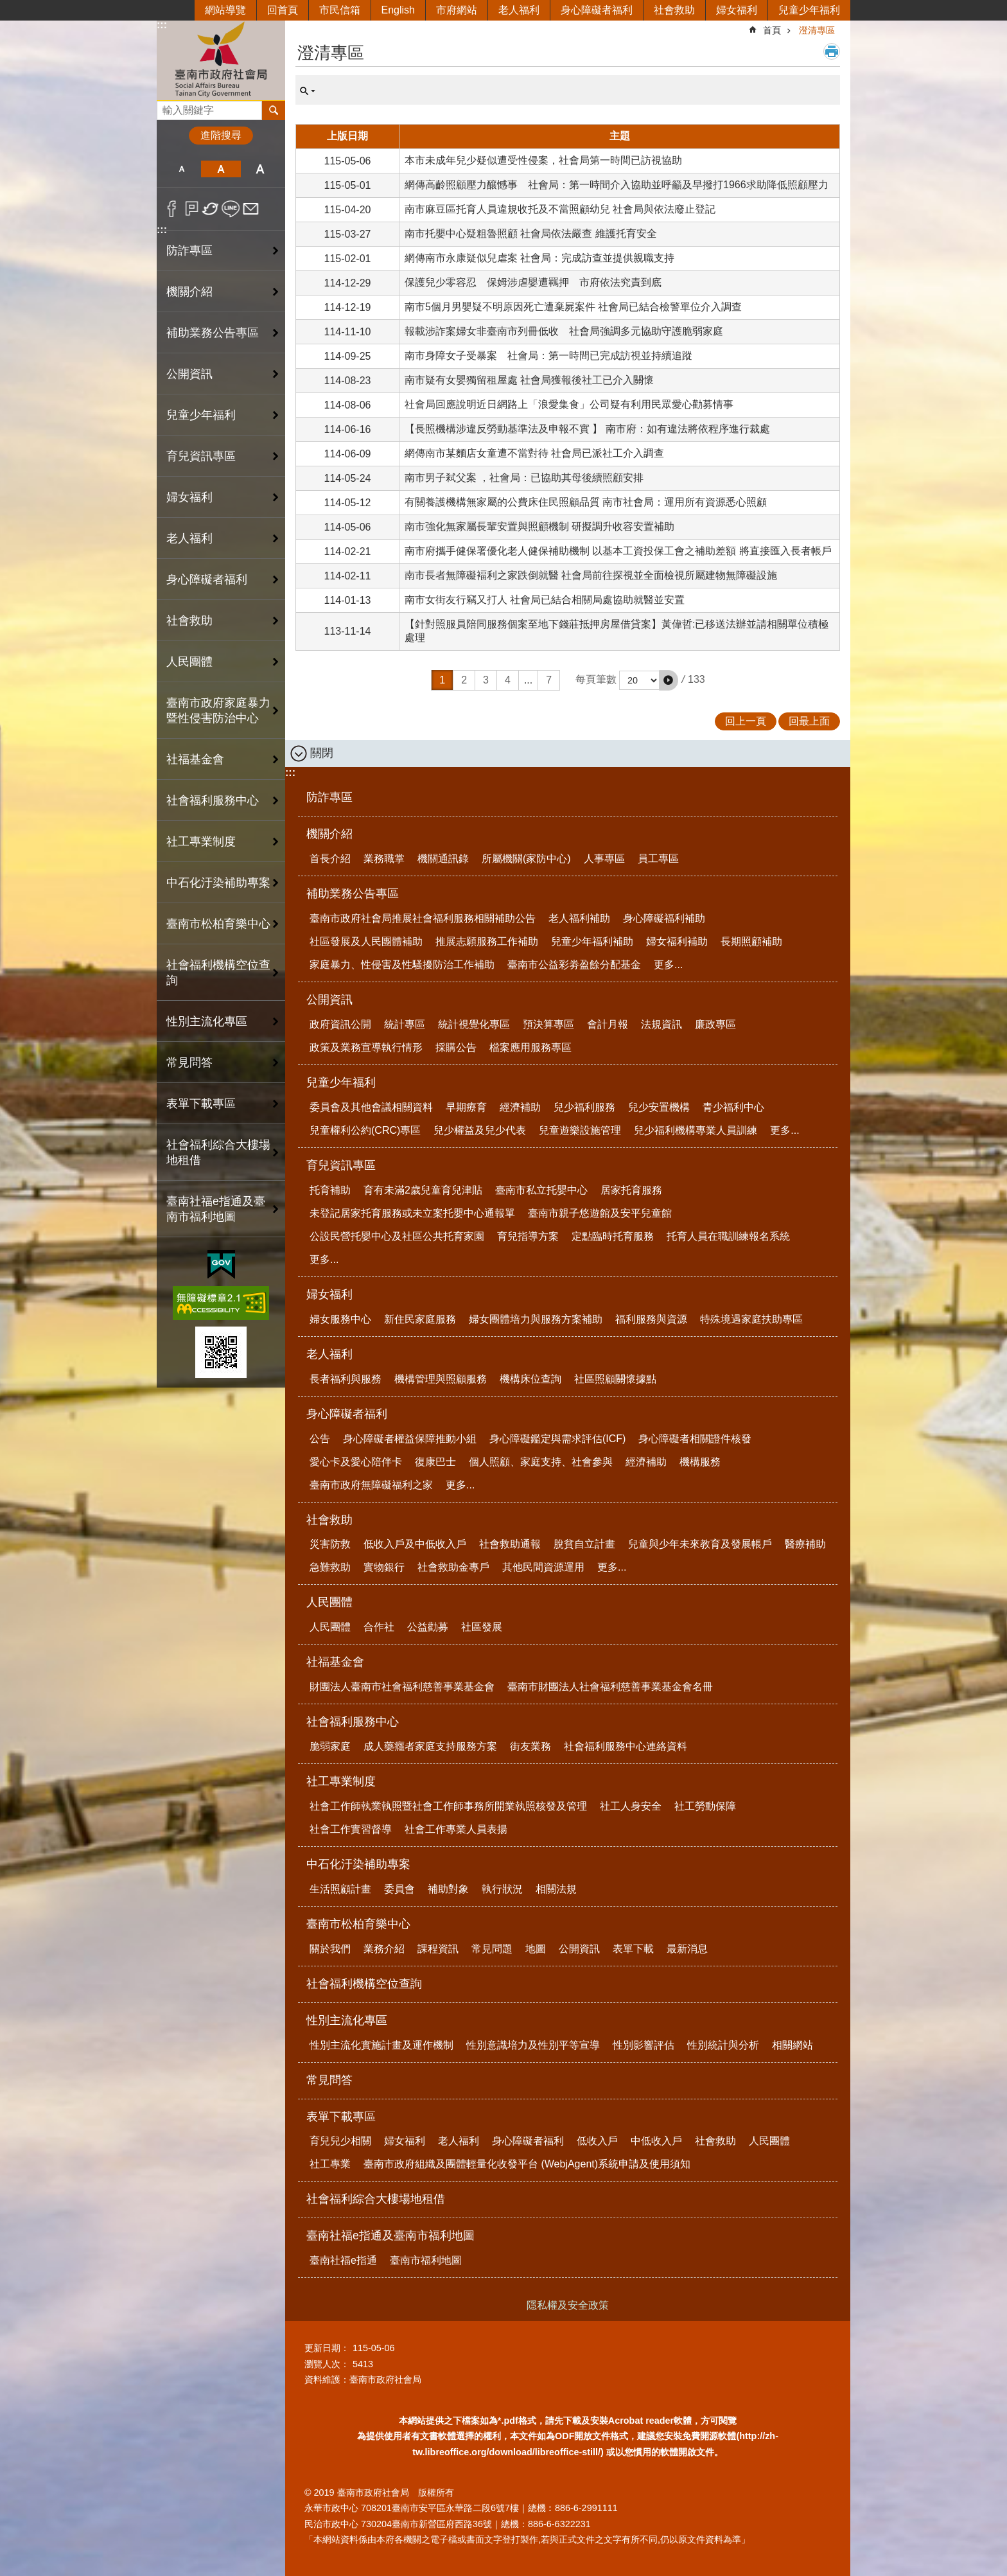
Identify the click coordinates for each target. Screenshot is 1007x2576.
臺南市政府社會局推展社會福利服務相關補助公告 (423, 918)
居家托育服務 (631, 1190)
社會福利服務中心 (352, 1721)
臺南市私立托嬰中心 (541, 1190)
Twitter (211, 208)
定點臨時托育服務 (613, 1236)
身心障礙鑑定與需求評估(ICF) (557, 1438)
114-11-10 (347, 331)
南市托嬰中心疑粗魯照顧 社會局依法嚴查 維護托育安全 (531, 233)
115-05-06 (347, 160)
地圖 (535, 1948)
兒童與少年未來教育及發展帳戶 (700, 1544)
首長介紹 (330, 858)
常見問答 (189, 1062)
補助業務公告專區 (352, 893)
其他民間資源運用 (543, 1567)
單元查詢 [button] (307, 91)
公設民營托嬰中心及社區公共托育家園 (397, 1236)
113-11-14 (347, 631)
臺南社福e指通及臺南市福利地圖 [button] (215, 1209)
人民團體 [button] (189, 661)
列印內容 (831, 51)
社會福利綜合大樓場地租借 (218, 1152)
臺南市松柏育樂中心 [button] (218, 923)
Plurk (192, 208)
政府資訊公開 (340, 1024)
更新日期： (326, 2348)
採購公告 (456, 1047)
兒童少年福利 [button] (201, 415)
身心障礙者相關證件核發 (694, 1438)
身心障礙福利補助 (664, 918)
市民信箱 (339, 9)
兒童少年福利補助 (592, 941)
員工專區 (658, 858)
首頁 (772, 30)
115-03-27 (347, 234)
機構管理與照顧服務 (440, 1378)
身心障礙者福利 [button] (206, 579)
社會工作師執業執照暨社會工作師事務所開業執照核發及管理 (448, 1806)
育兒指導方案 (528, 1236)
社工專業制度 (341, 1781)
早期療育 (466, 1107)
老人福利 (518, 9)
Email (251, 208)
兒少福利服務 (584, 1107)
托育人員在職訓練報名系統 (728, 1236)
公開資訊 (329, 999)
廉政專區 (715, 1024)
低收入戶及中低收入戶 (414, 1544)
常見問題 (491, 1948)
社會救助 (674, 9)
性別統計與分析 (723, 2045)
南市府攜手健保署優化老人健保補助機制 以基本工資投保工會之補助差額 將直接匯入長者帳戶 (618, 550)
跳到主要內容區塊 (6, 6)
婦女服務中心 (340, 1319)
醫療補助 (805, 1544)
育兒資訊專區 (341, 1165)
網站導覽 (225, 9)
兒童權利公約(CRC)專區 (365, 1130)
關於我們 (330, 1948)
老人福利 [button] (189, 538)
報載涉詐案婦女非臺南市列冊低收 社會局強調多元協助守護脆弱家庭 (564, 331)
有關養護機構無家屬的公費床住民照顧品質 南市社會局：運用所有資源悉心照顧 (586, 502)
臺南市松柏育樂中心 (358, 1924)
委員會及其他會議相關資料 (371, 1107)
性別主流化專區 (346, 2020)
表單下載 (633, 1948)
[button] (668, 680)
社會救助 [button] (189, 620)
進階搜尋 (220, 135)
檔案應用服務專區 (530, 1047)
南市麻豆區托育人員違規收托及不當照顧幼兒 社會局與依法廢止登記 (560, 209)
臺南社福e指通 (343, 2260)
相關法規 (556, 1888)
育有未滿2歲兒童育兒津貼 (422, 1190)
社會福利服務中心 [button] (212, 800)
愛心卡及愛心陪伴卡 (356, 1461)
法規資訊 (661, 1024)
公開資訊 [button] (189, 373)
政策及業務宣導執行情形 (366, 1047)
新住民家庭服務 (420, 1319)
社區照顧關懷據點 (615, 1378)
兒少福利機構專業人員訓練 (695, 1130)
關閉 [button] (321, 752)
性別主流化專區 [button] (206, 1021)
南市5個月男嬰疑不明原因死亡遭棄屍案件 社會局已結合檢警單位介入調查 (573, 306)
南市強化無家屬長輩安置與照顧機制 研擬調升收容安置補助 (539, 526)
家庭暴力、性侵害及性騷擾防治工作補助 (402, 964)
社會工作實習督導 (351, 1829)
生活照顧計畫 (340, 1888)
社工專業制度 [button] (201, 841)
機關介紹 (329, 833)
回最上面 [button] (809, 721)
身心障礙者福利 (597, 9)
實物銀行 (384, 1567)
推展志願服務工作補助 (486, 941)
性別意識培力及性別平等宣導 (533, 2045)
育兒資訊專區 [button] (201, 456)
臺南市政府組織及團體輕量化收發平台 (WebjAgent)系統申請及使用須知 (526, 2163)
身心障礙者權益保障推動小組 (410, 1438)
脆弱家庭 (330, 1746)
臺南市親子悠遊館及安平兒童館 (600, 1213)
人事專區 (604, 858)
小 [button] (181, 169)
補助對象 (448, 1888)
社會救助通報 (510, 1544)
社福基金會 (335, 1661)
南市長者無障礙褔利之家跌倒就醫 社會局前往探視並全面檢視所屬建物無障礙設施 (591, 575)
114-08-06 (347, 405)
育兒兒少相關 (340, 2140)
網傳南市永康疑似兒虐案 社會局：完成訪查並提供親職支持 (539, 257)
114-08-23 (347, 380)
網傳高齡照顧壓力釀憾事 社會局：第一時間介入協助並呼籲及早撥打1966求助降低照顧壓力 (616, 184)
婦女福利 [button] (189, 497)
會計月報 (607, 1024)
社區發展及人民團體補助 (366, 941)
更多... (668, 964)
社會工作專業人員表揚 (456, 1829)
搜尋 (167, 106)
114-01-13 (347, 600)
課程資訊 (438, 1948)
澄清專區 (817, 30)
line (231, 208)
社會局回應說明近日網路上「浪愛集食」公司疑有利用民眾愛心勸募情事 (569, 404)
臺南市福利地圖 (426, 2260)
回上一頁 (745, 721)
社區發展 (481, 1626)
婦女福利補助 (677, 941)
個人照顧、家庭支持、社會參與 (541, 1461)
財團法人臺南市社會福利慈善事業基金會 (402, 1686)
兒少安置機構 (659, 1107)
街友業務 (530, 1746)
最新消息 (687, 1948)
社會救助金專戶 (453, 1567)
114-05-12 (347, 502)
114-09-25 (347, 356)
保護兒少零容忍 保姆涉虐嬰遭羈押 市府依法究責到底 (533, 282)
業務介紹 (384, 1948)
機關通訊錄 (443, 858)
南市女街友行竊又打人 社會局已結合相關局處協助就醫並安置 (545, 599)
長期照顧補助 (751, 941)
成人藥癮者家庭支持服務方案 (430, 1746)
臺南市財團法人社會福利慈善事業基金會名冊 (610, 1686)
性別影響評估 (643, 2045)
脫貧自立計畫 (584, 1544)
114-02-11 (347, 575)
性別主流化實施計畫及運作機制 (381, 2045)
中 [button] (220, 169)
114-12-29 (347, 283)
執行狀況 (502, 1888)
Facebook (172, 208)
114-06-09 (347, 453)
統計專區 (404, 1024)
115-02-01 (347, 258)
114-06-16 (347, 429)
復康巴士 (435, 1461)
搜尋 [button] (273, 110)
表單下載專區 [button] (201, 1103)
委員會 (399, 1888)
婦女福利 (736, 9)
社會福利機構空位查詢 (218, 972)
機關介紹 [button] (189, 291)
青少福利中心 (733, 1107)
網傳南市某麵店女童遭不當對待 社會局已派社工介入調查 (534, 453)
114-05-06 (347, 527)
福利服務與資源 (651, 1319)
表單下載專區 (341, 2116)
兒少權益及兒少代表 (479, 1130)
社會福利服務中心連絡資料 (625, 1746)
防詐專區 (189, 250)
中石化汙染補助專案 (358, 1864)
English (398, 9)
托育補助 (330, 1190)
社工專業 (330, 2163)
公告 (320, 1438)
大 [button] (260, 169)
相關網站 (792, 2045)
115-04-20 (347, 209)
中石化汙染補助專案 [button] (218, 882)
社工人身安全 (630, 1806)
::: (162, 24)
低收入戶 (597, 2140)
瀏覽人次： (326, 2364)
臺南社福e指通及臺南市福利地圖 (390, 2235)
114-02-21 (347, 551)
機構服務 (700, 1461)
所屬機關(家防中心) (526, 858)
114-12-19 (347, 307)
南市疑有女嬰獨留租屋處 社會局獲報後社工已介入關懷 (529, 380)
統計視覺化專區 (474, 1024)
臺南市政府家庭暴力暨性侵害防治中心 (218, 710)
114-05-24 (347, 478)
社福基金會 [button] (195, 759)
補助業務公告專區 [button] (212, 332)
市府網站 (456, 9)
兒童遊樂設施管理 (580, 1130)
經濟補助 (520, 1107)
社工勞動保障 (705, 1806)
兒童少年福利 (809, 9)
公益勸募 (427, 1626)
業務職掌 (384, 858)
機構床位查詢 (530, 1378)
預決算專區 (548, 1024)
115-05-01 (347, 185)
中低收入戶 (656, 2140)
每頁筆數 (596, 679)
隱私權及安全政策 (568, 2305)
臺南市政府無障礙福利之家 (371, 1484)
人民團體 (329, 1602)
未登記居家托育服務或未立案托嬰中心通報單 (412, 1213)
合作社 (378, 1626)
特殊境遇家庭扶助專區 (751, 1319)
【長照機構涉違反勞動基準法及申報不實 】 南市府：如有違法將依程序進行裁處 (587, 428)
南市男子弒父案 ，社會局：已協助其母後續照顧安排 (524, 477)
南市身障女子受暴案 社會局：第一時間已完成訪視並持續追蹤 (548, 355)
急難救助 (330, 1567)
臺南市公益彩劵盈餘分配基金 (574, 964)
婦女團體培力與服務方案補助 (535, 1319)
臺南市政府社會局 (221, 60)
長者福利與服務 (345, 1378)
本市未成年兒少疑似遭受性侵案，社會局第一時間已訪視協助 (543, 160)
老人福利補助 (579, 918)
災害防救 (330, 1544)
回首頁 (282, 9)
